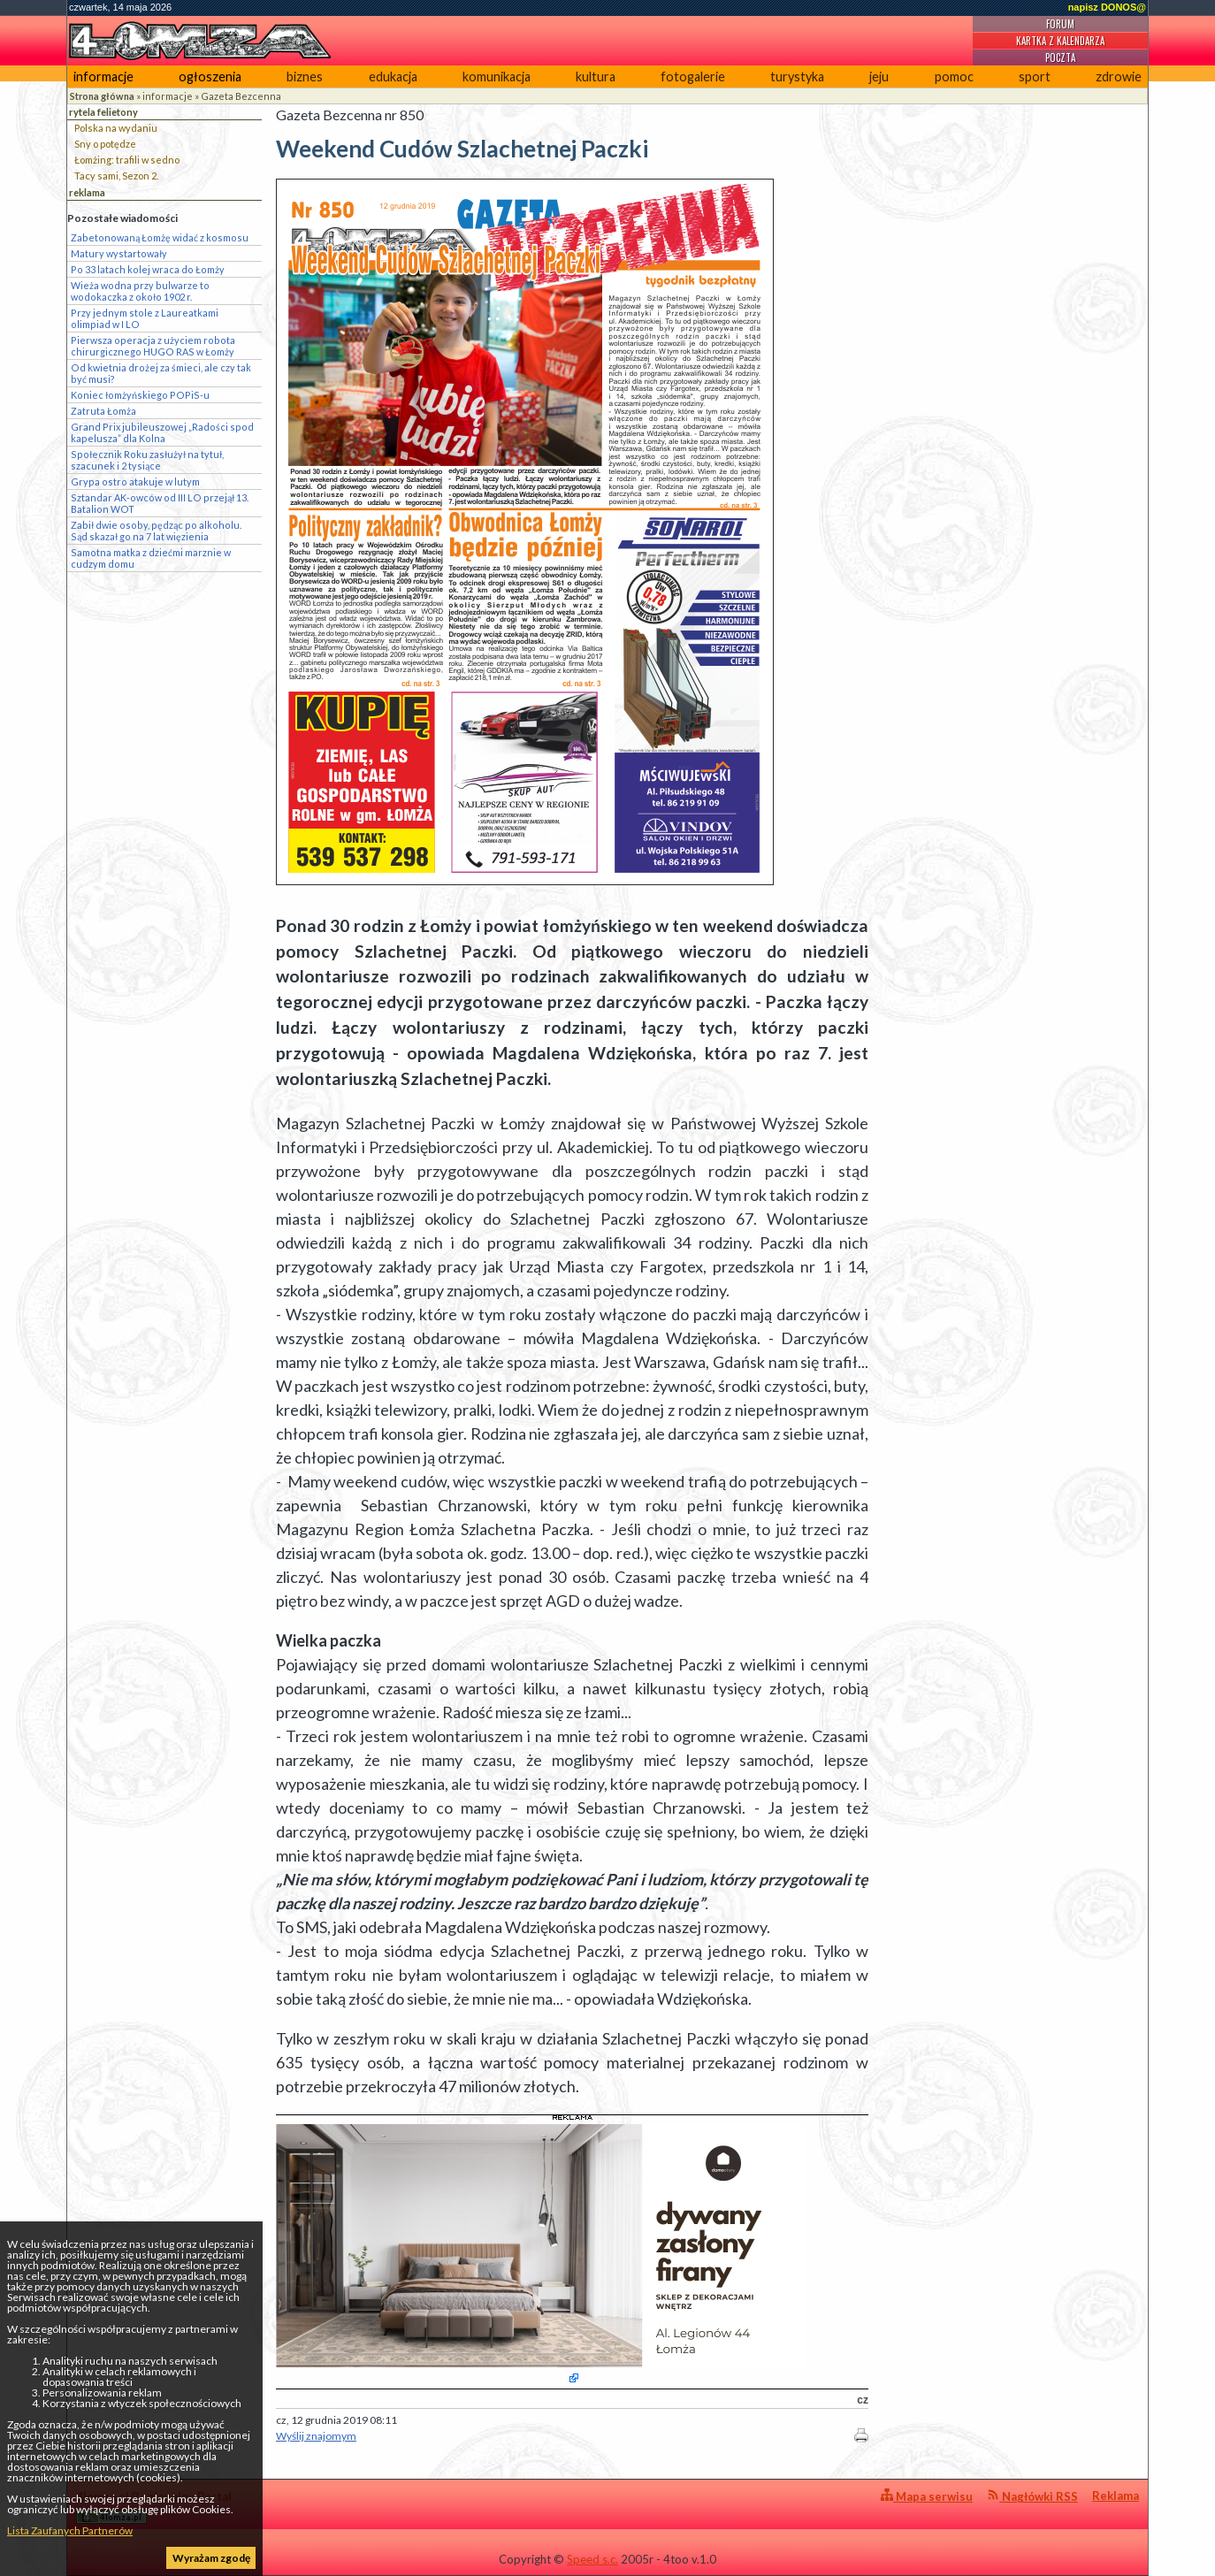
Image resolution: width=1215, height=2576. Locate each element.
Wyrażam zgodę (211, 2558)
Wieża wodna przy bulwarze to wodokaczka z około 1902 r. (140, 290)
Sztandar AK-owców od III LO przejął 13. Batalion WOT (159, 503)
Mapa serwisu (927, 2495)
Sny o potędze (105, 143)
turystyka (797, 76)
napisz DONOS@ (1107, 7)
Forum (1060, 24)
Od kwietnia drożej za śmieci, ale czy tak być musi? (161, 373)
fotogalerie (693, 76)
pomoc (954, 76)
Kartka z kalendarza (1060, 41)
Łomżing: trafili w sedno (127, 159)
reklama (87, 192)
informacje (103, 76)
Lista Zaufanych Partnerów (70, 2530)
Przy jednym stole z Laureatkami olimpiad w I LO (144, 318)
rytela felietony (103, 112)
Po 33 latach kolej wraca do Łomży (148, 269)
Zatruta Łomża (103, 411)
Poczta (1060, 57)
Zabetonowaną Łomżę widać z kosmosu (159, 237)
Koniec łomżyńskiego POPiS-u (140, 395)
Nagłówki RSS (1032, 2495)
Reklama (1115, 2495)
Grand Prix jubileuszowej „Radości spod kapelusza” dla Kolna (162, 432)
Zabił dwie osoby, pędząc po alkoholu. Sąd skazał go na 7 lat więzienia (156, 530)
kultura (595, 76)
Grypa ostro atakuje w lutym (135, 481)
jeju (879, 76)
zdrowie (1119, 76)
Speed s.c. (592, 2559)
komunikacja (496, 76)
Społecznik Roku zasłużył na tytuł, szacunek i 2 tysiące (147, 459)
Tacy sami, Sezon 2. (116, 175)
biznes (305, 76)
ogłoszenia (210, 76)
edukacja (393, 76)
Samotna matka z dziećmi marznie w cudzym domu (151, 558)
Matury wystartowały (119, 253)
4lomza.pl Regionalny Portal (154, 2506)
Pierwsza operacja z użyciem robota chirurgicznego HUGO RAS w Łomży (153, 345)
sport (1035, 76)
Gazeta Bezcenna (241, 96)
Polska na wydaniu (115, 128)
